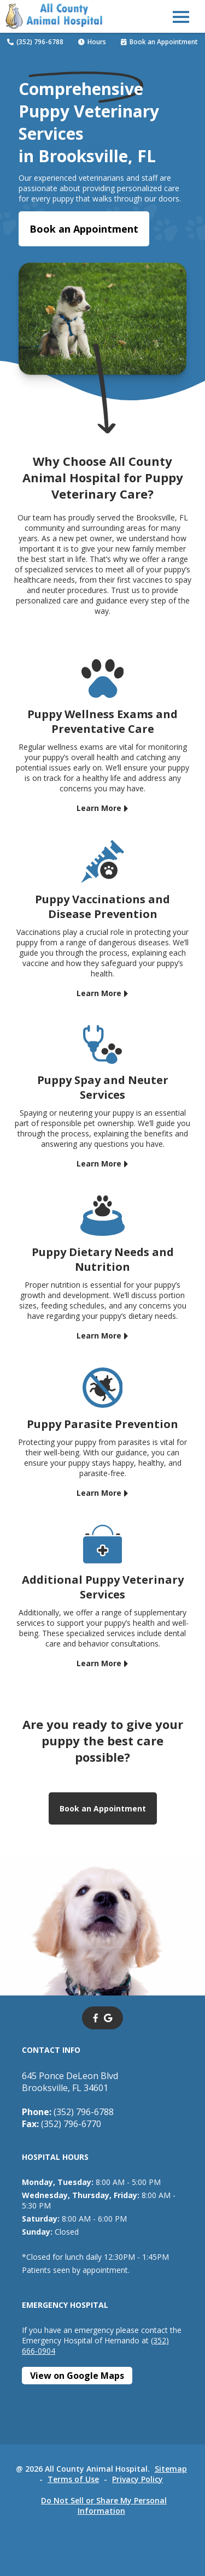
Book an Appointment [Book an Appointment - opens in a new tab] (84, 228)
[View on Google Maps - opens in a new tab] (77, 2375)
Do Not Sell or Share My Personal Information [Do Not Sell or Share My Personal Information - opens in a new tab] (104, 2505)
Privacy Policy (137, 2479)
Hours (92, 41)
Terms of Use (73, 2479)
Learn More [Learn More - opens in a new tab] (99, 808)
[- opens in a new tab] (95, 2018)
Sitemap (171, 2469)
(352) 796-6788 (35, 41)
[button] (181, 16)
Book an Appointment (159, 41)
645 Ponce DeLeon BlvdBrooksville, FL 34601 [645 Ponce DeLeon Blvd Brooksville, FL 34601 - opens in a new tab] (70, 2082)
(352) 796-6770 (61, 2124)
